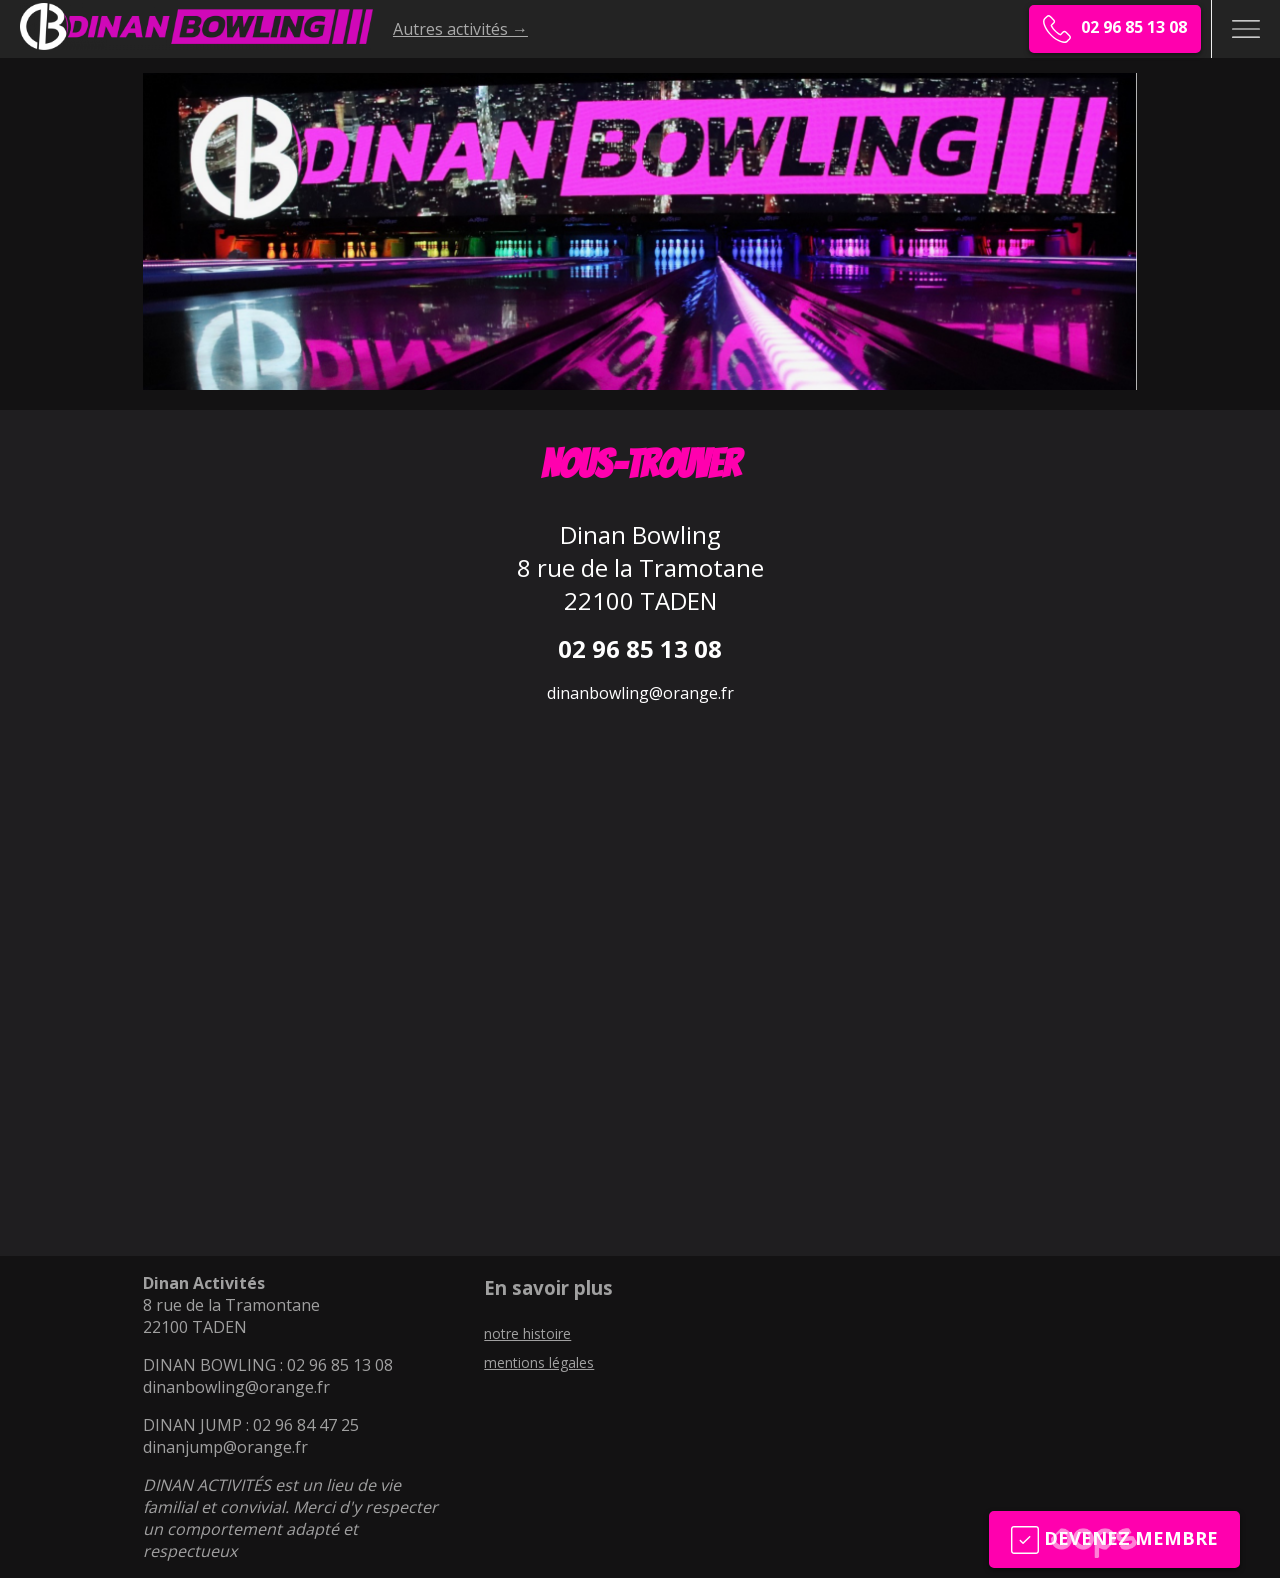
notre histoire (527, 1333)
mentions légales (539, 1362)
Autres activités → (460, 29)
